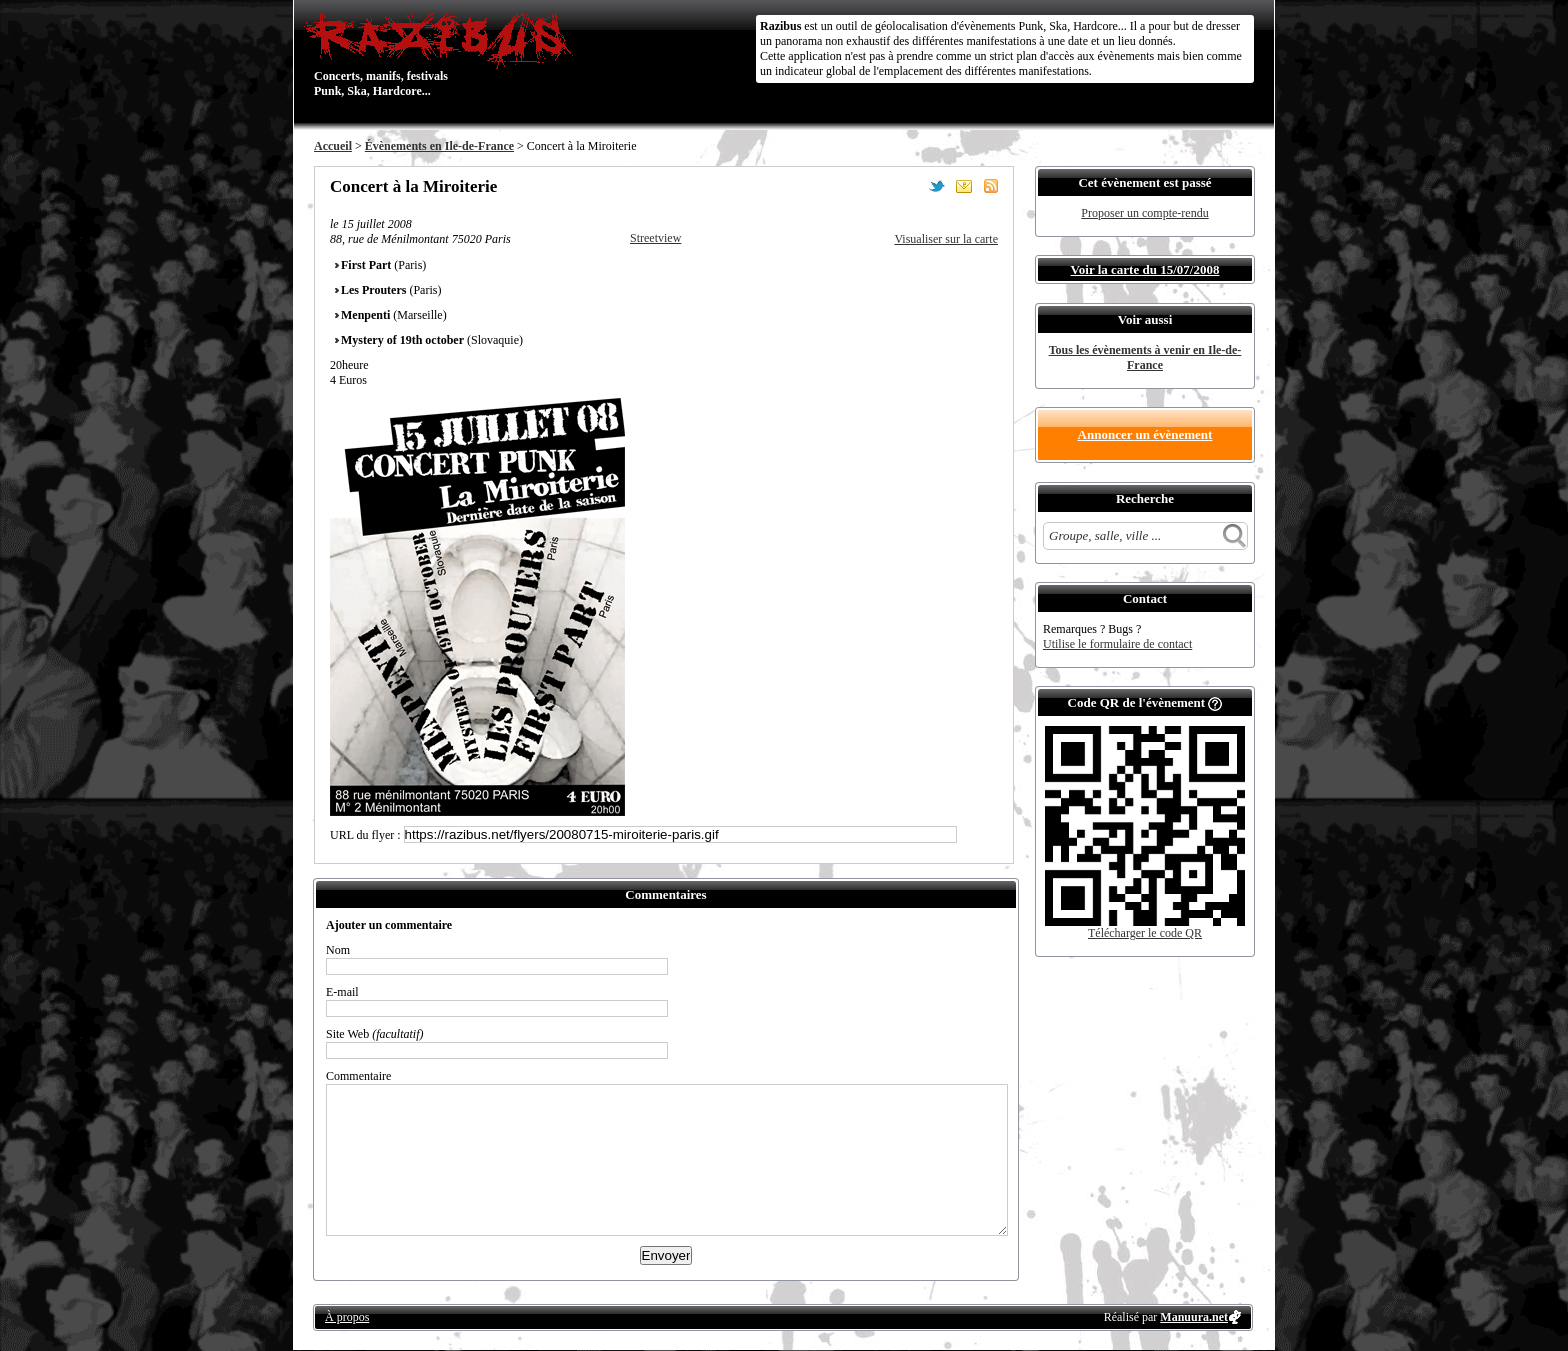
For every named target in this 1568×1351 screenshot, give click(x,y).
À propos (347, 1317)
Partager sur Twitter (937, 186)
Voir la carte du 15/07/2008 (1145, 269)
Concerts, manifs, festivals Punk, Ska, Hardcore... (443, 54)
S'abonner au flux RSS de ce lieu (991, 186)
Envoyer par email (964, 186)
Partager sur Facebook (910, 186)
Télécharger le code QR (1145, 933)
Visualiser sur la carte (946, 239)
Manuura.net (1194, 1317)
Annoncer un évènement (1145, 434)
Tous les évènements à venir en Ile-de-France (1145, 357)
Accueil (333, 146)
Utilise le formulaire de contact (1117, 644)
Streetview (655, 238)
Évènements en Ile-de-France (439, 146)
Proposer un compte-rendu (1144, 213)
